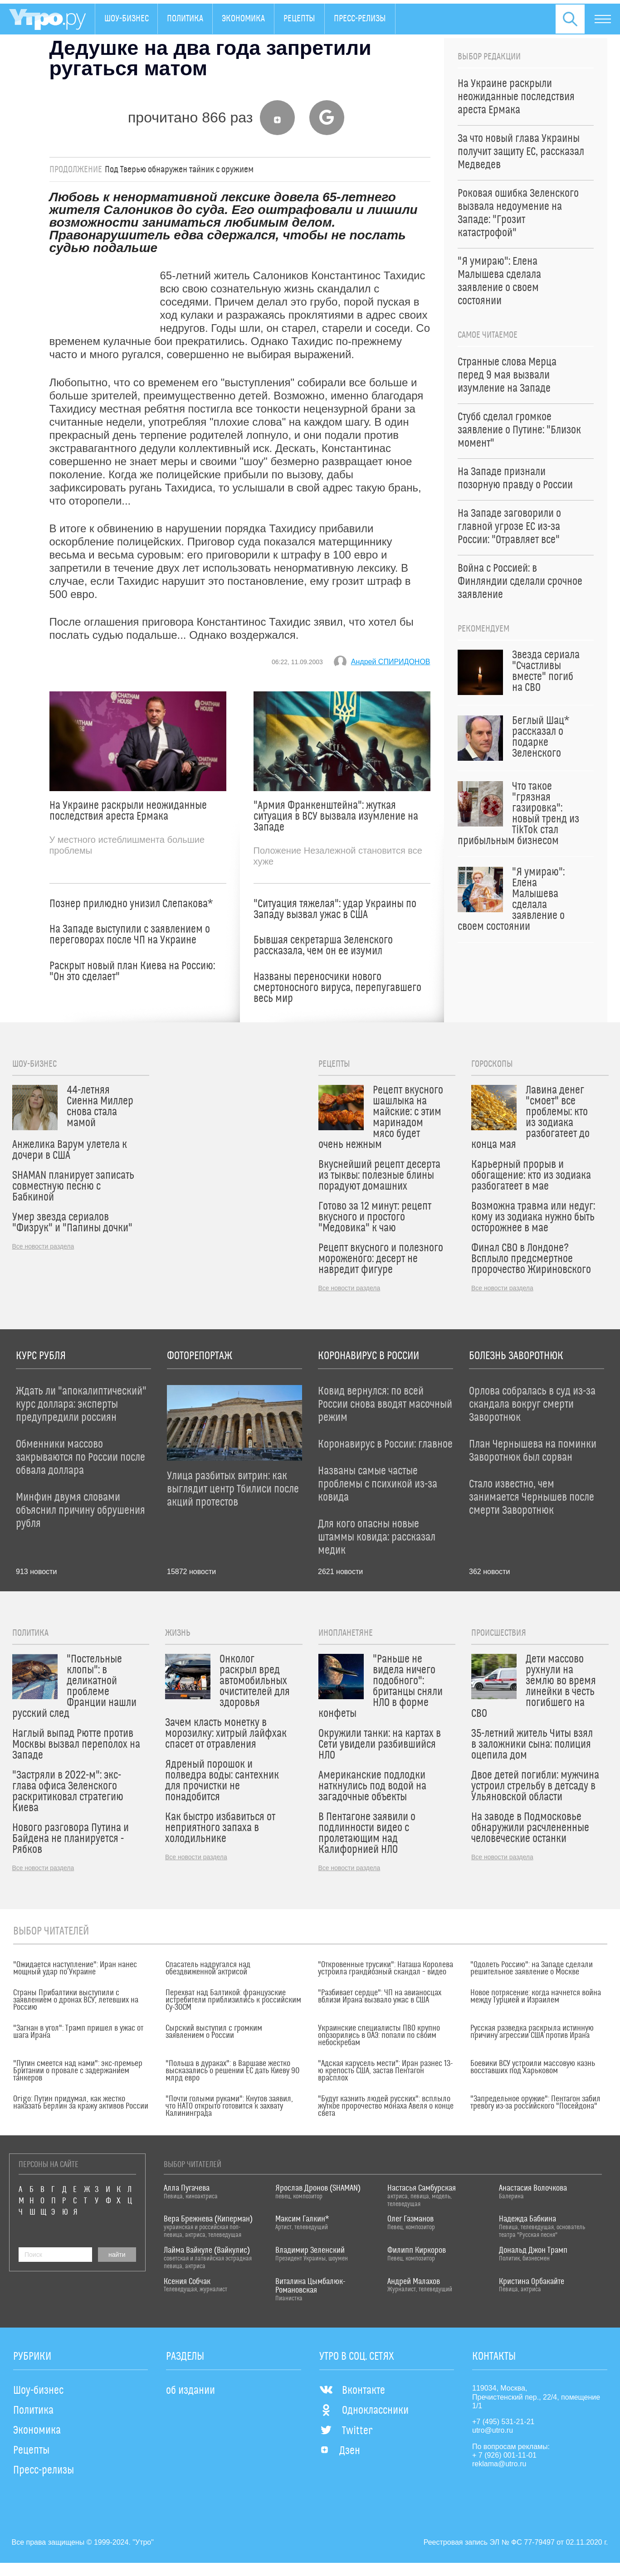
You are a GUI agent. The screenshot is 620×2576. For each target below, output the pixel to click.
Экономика (243, 19)
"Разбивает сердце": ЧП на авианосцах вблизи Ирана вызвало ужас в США (379, 1996)
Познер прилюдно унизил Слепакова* (131, 904)
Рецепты (300, 19)
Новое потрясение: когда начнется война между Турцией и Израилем (535, 1996)
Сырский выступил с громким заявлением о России (214, 2032)
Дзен (340, 2451)
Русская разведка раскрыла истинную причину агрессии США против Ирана (532, 2032)
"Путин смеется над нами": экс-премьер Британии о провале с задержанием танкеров (77, 2071)
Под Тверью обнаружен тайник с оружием (179, 170)
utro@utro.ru (492, 2430)
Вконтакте (352, 2390)
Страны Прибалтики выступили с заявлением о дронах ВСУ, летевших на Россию (75, 2000)
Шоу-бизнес (126, 19)
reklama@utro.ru (499, 2464)
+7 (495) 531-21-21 (503, 2421)
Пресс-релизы (360, 19)
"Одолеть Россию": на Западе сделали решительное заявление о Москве (531, 1968)
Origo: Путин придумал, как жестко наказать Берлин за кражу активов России (80, 2102)
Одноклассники (364, 2410)
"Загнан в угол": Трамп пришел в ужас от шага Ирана (78, 2032)
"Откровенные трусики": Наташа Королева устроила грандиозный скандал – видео (385, 1968)
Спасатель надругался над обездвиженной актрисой (208, 1968)
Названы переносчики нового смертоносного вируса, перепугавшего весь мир (337, 988)
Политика (185, 19)
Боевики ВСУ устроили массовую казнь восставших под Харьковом (532, 2067)
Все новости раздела (43, 1246)
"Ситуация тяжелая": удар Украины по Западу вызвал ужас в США (335, 909)
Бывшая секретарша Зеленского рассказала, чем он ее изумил (323, 945)
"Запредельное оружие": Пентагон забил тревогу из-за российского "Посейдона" (535, 2102)
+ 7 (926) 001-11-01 (504, 2455)
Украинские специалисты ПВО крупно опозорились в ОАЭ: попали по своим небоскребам (379, 2035)
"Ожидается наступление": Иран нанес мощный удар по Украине (75, 1968)
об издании (190, 2390)
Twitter (345, 2431)
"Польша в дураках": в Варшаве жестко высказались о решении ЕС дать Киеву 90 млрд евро (232, 2071)
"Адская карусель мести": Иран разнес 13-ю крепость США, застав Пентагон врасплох (385, 2071)
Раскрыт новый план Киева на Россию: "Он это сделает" (132, 971)
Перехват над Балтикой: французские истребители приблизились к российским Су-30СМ (233, 2000)
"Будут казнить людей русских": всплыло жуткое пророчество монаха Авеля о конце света (386, 2106)
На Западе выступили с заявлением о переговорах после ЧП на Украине (129, 935)
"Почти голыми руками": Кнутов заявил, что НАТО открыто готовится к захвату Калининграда (229, 2106)
